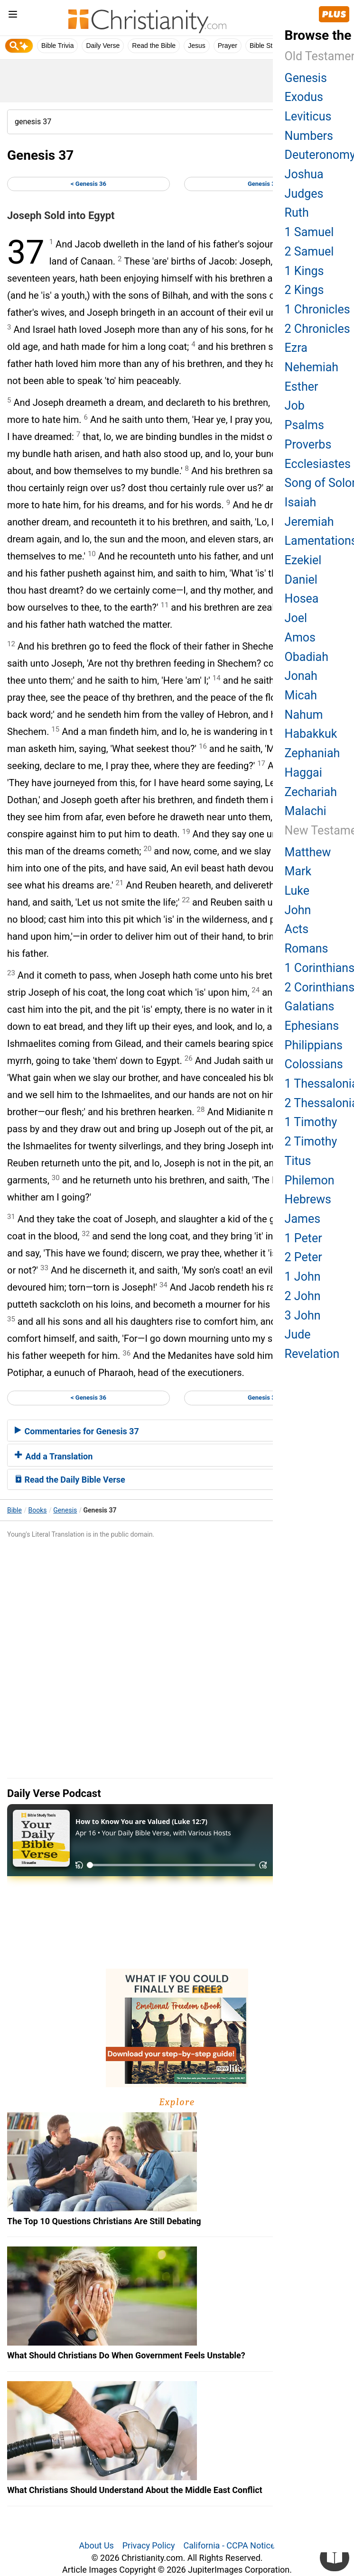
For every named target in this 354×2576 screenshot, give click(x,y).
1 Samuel (309, 232)
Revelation (312, 1354)
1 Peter (303, 1238)
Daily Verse (103, 45)
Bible (14, 1510)
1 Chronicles (317, 309)
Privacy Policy (148, 2545)
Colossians (314, 1064)
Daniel (301, 580)
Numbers (309, 136)
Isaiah (301, 502)
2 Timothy (311, 1141)
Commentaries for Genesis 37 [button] (77, 1431)
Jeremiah (309, 522)
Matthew (308, 852)
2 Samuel (309, 251)
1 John (303, 1276)
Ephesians (312, 1026)
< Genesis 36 (88, 183)
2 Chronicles (317, 329)
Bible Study (266, 45)
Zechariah (311, 792)
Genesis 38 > (265, 183)
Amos (300, 637)
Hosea (302, 598)
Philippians (314, 1045)
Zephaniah (312, 753)
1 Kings (304, 271)
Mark (298, 871)
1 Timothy (311, 1122)
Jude (298, 1334)
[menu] (13, 16)
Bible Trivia (57, 45)
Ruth (297, 213)
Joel (296, 618)
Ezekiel (303, 560)
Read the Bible (154, 45)
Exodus (304, 97)
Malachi (305, 811)
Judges (304, 194)
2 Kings (304, 290)
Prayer (227, 45)
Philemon (310, 1180)
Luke (297, 891)
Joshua (304, 174)
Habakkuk (311, 734)
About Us (96, 2545)
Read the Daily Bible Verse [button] (70, 1480)
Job (295, 406)
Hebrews (308, 1199)
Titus (298, 1161)
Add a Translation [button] (54, 1456)
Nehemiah (312, 367)
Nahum (304, 715)
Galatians (310, 1006)
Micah (301, 695)
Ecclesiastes (318, 464)
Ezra (296, 348)
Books (37, 1510)
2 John (303, 1296)
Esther (301, 387)
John (298, 910)
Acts (296, 929)
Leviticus (308, 116)
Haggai (303, 772)
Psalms (304, 425)
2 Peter (303, 1257)
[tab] (177, 1430)
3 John (303, 1315)
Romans (306, 948)
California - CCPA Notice (229, 2545)
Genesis (65, 1510)
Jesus (196, 45)
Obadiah (306, 657)
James (302, 1219)
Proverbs (308, 444)
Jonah (301, 676)
